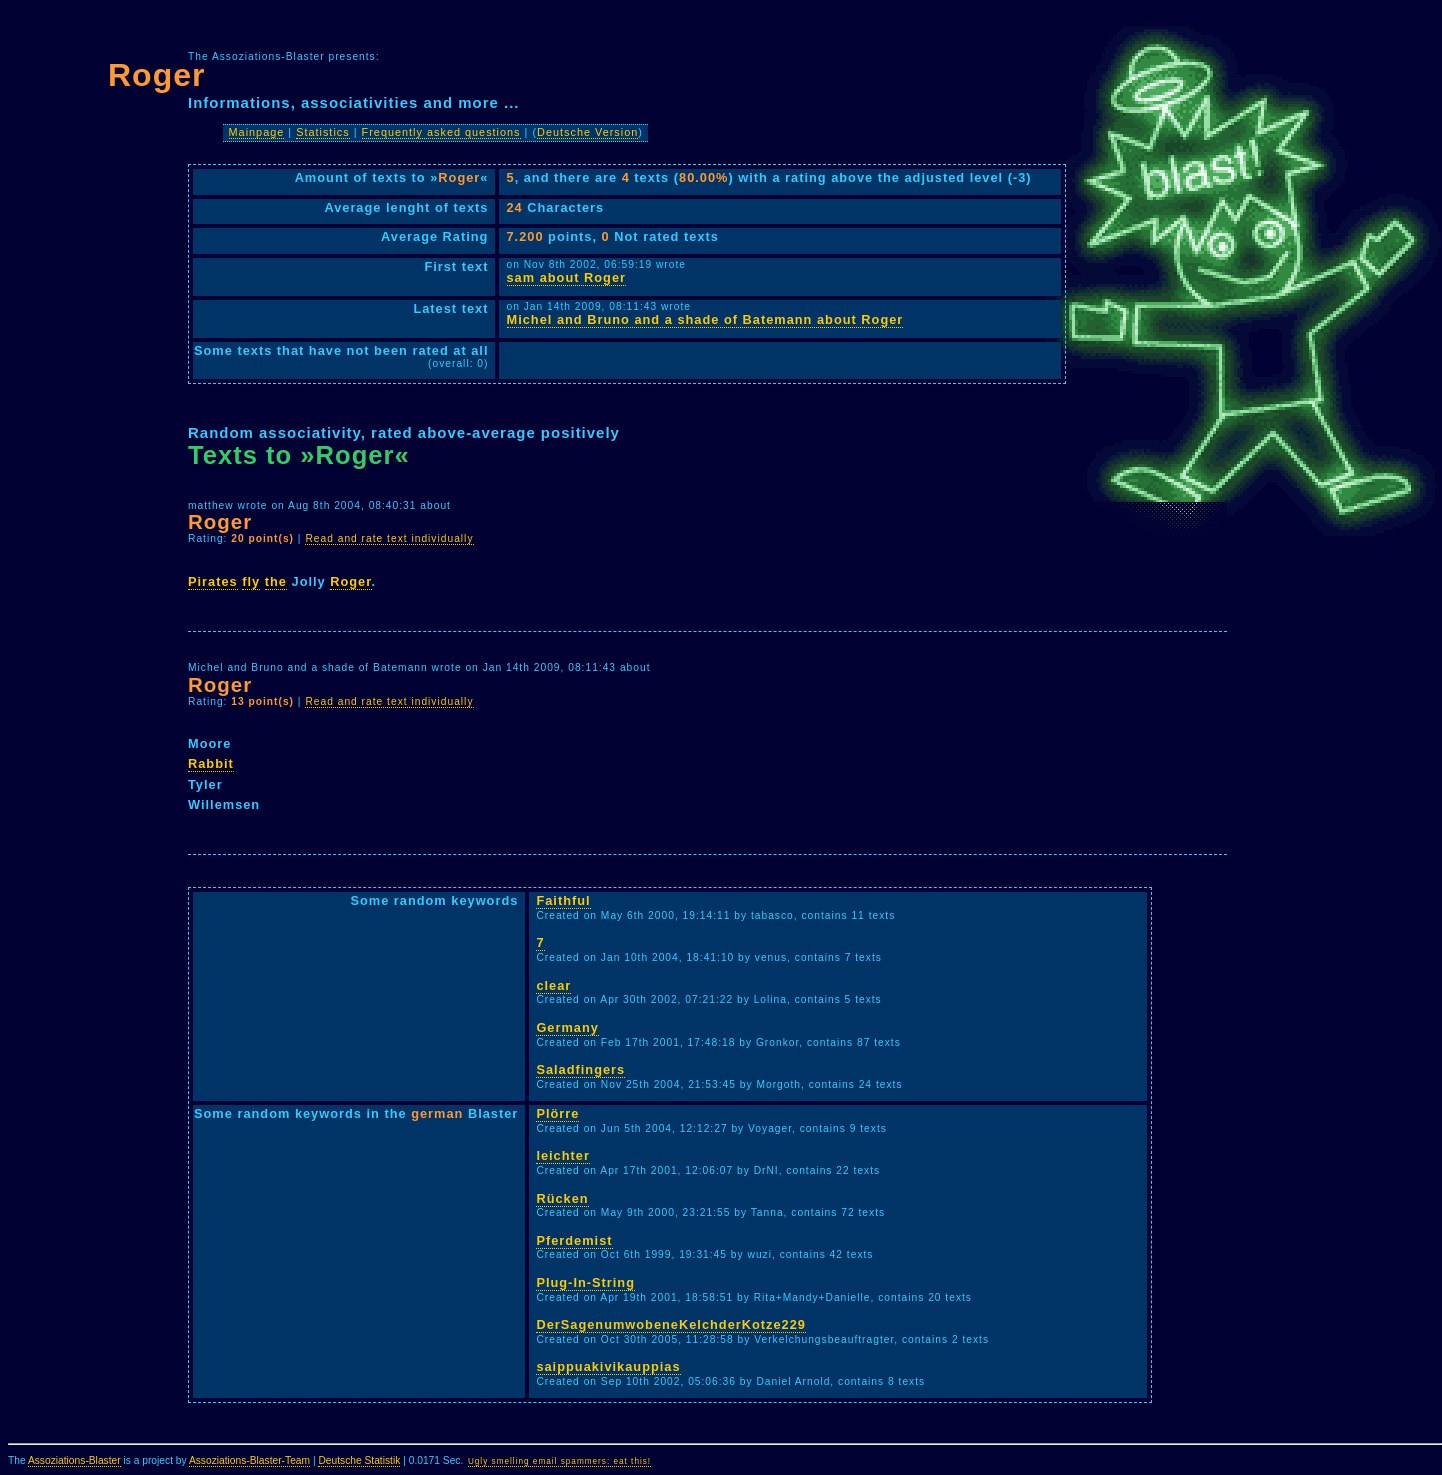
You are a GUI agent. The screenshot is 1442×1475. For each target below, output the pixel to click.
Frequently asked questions (441, 132)
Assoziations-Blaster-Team (249, 1460)
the (276, 581)
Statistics (323, 132)
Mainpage (257, 132)
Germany (567, 1027)
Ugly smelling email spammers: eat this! (559, 1461)
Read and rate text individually (389, 538)
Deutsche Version (587, 132)
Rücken (562, 1198)
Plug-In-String (585, 1282)
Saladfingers (580, 1069)
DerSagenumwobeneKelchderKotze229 (671, 1324)
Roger (350, 581)
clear (553, 985)
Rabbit (211, 763)
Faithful (563, 900)
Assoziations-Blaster (74, 1460)
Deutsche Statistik (359, 1460)
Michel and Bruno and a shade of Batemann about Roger (705, 319)
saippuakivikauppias (608, 1366)
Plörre (557, 1113)
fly (251, 581)
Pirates (213, 581)
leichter (563, 1155)
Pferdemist (574, 1240)
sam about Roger (567, 277)
